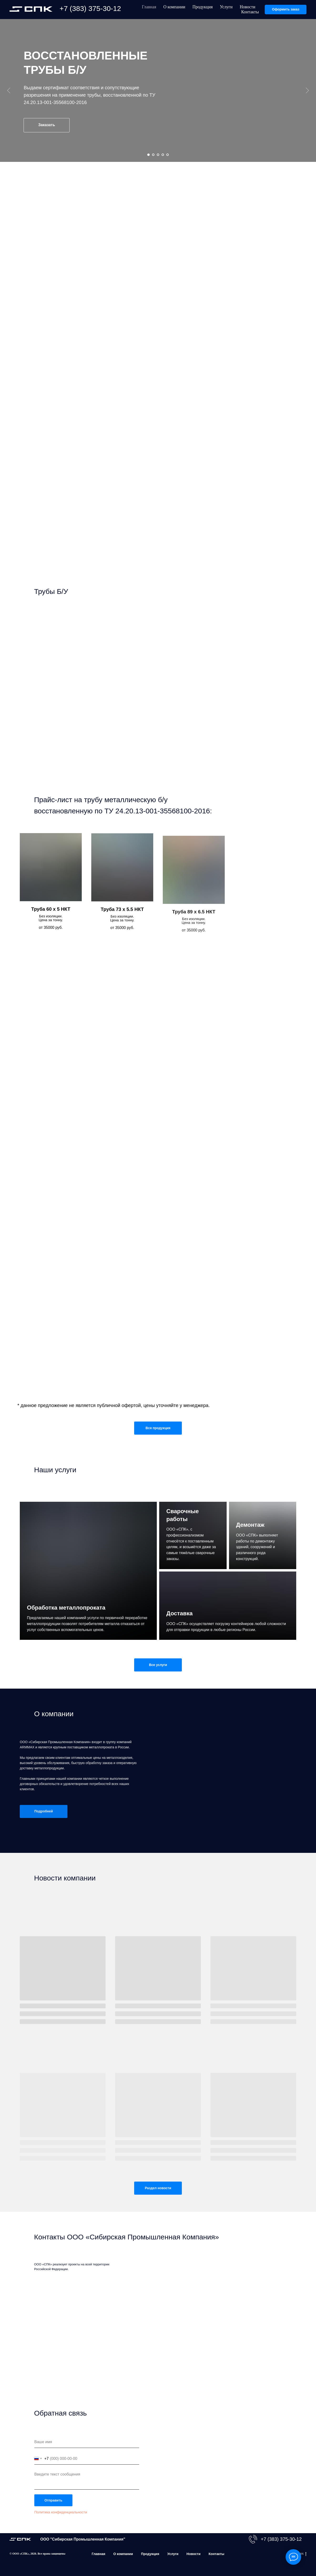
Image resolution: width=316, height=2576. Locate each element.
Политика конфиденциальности (60, 2512)
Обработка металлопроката (66, 1607)
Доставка (179, 1613)
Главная (149, 7)
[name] (86, 2442)
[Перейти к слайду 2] (153, 155)
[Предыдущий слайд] (8, 90)
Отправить (53, 2500)
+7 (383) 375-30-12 (90, 8)
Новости (247, 7)
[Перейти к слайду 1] (148, 155)
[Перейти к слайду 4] (163, 155)
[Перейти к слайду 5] (167, 155)
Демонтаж (250, 1525)
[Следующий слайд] (307, 90)
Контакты (250, 12)
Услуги (226, 7)
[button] (285, 9)
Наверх (299, 2554)
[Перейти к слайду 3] (158, 155)
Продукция (202, 7)
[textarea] (86, 2479)
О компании (174, 7)
